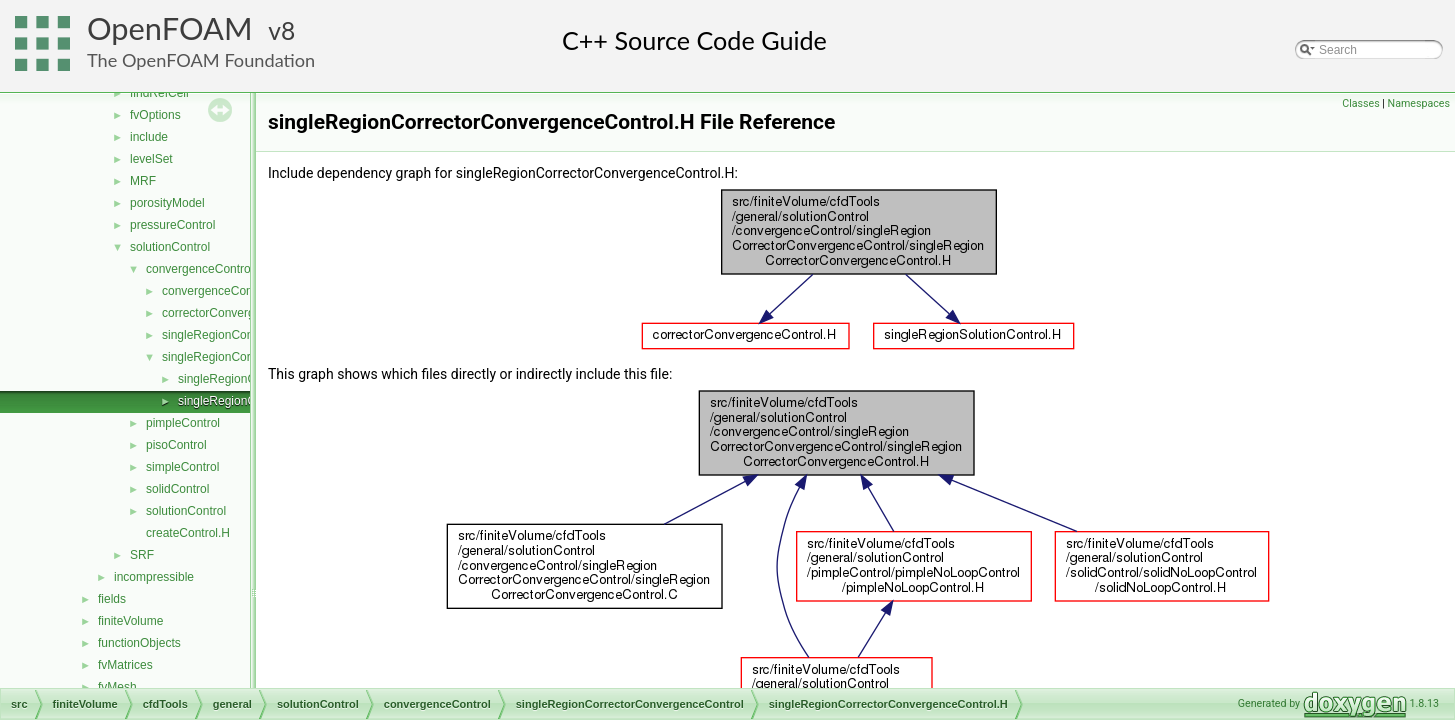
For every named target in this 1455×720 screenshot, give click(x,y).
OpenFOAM (170, 28)
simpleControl (182, 467)
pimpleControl (183, 423)
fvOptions (155, 115)
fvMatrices (125, 665)
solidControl (177, 489)
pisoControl (176, 445)
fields (112, 599)
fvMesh (117, 687)
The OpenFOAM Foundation (201, 60)
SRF (142, 555)
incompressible (154, 577)
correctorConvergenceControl (240, 313)
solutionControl (170, 247)
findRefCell (159, 93)
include (149, 137)
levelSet (151, 159)
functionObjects (139, 643)
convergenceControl (199, 269)
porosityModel (167, 203)
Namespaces (1419, 103)
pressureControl (172, 225)
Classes (1360, 103)
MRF (143, 181)
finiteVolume (130, 621)
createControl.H (188, 533)
